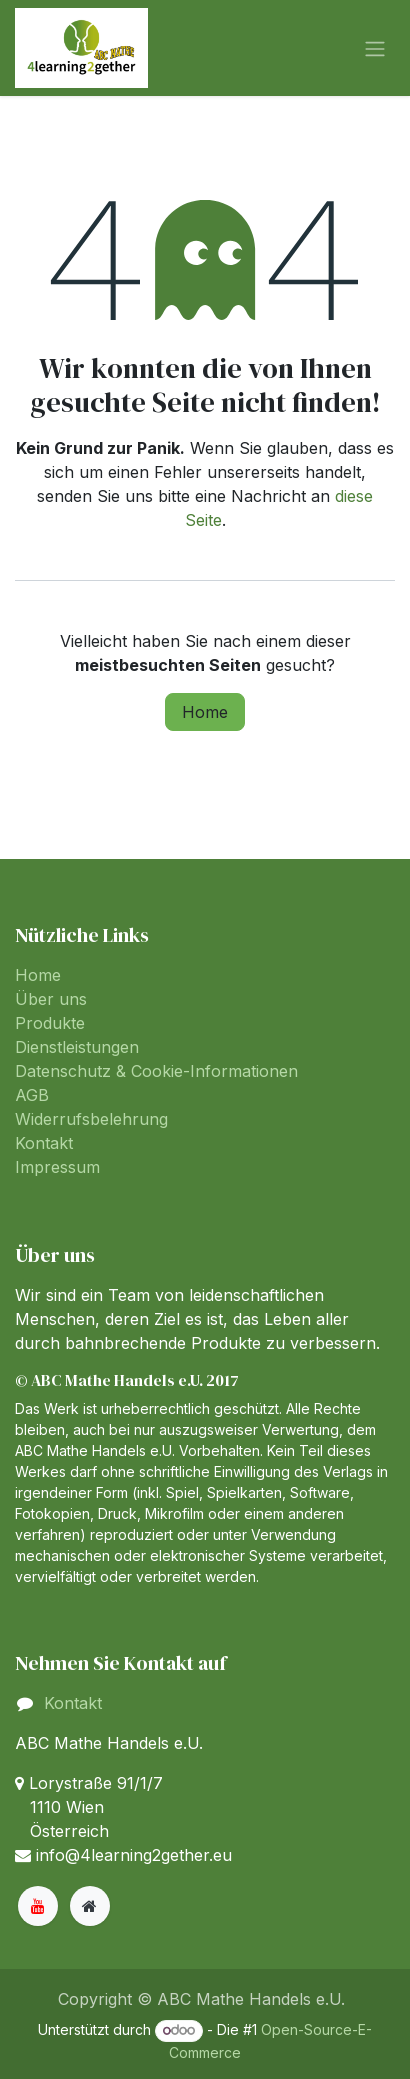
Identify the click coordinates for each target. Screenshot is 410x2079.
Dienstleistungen (77, 1047)
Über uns (51, 999)
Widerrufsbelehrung (91, 1119)
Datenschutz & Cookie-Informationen (156, 1071)
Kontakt (44, 1143)
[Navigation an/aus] (375, 48)
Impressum (57, 1167)
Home (205, 712)
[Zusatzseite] (90, 1906)
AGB (32, 1095)
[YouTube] (38, 1906)
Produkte (50, 1023)
